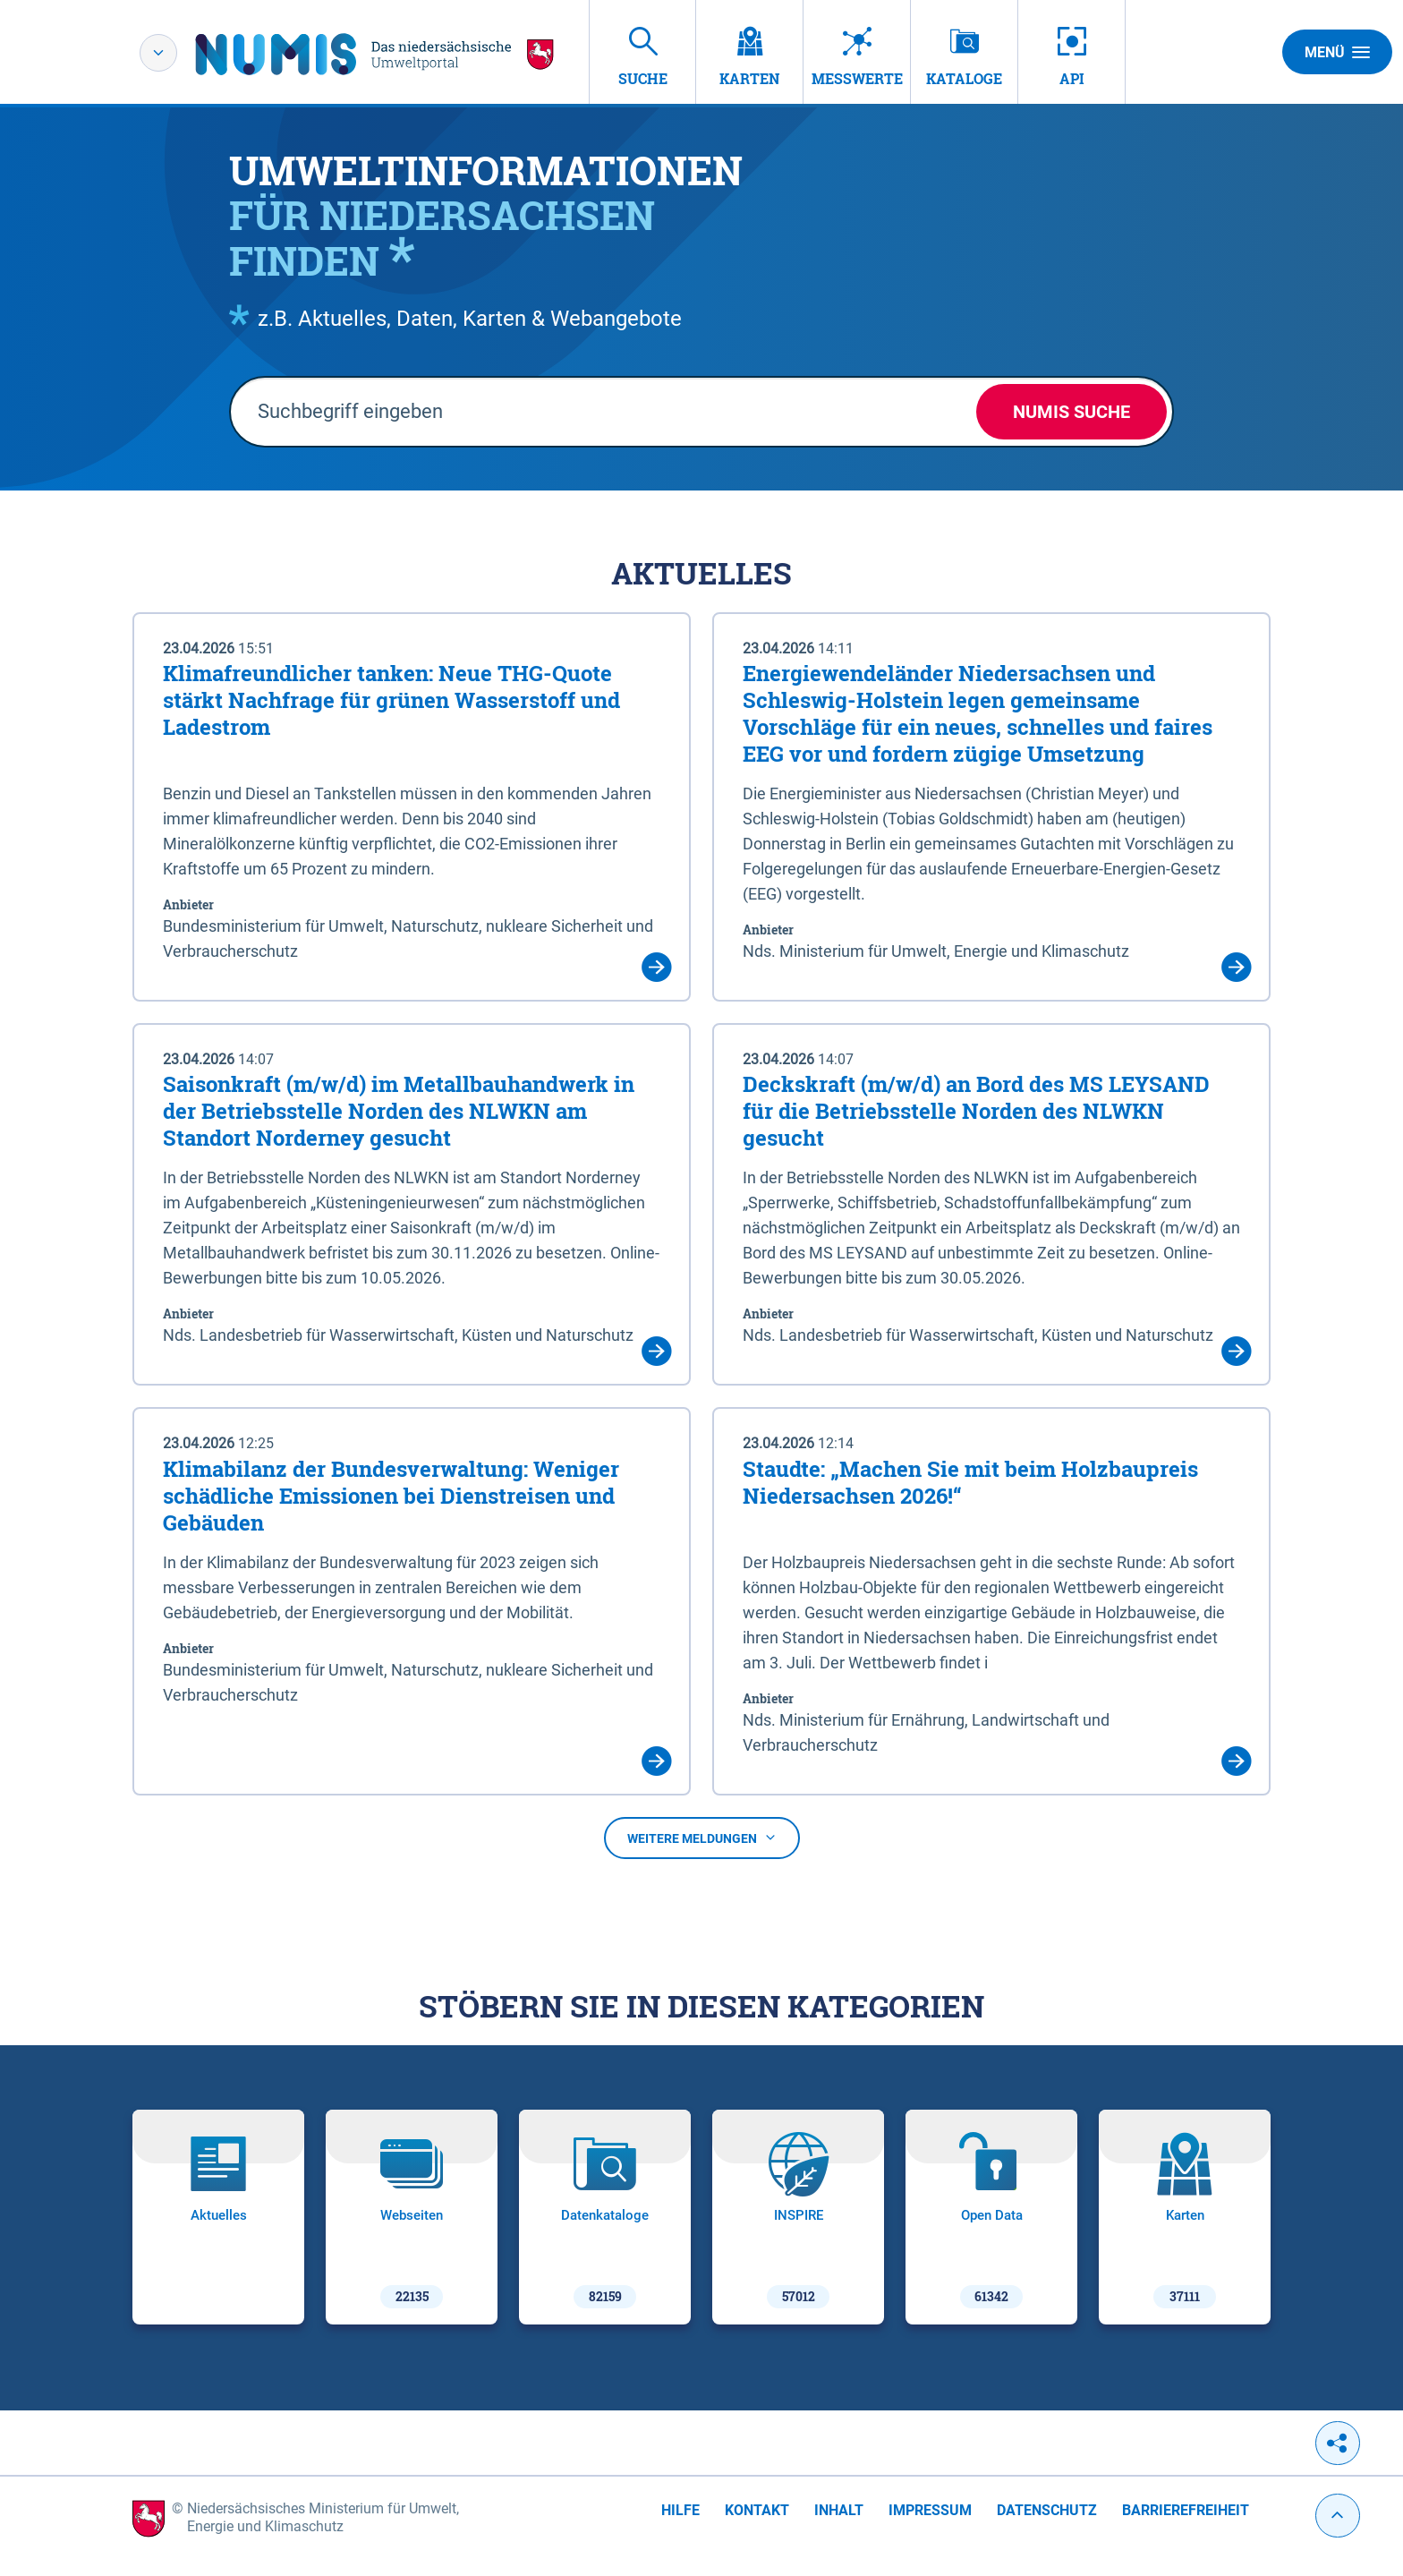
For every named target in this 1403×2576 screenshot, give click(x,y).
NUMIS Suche (1071, 411)
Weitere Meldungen (702, 1838)
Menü (1337, 52)
